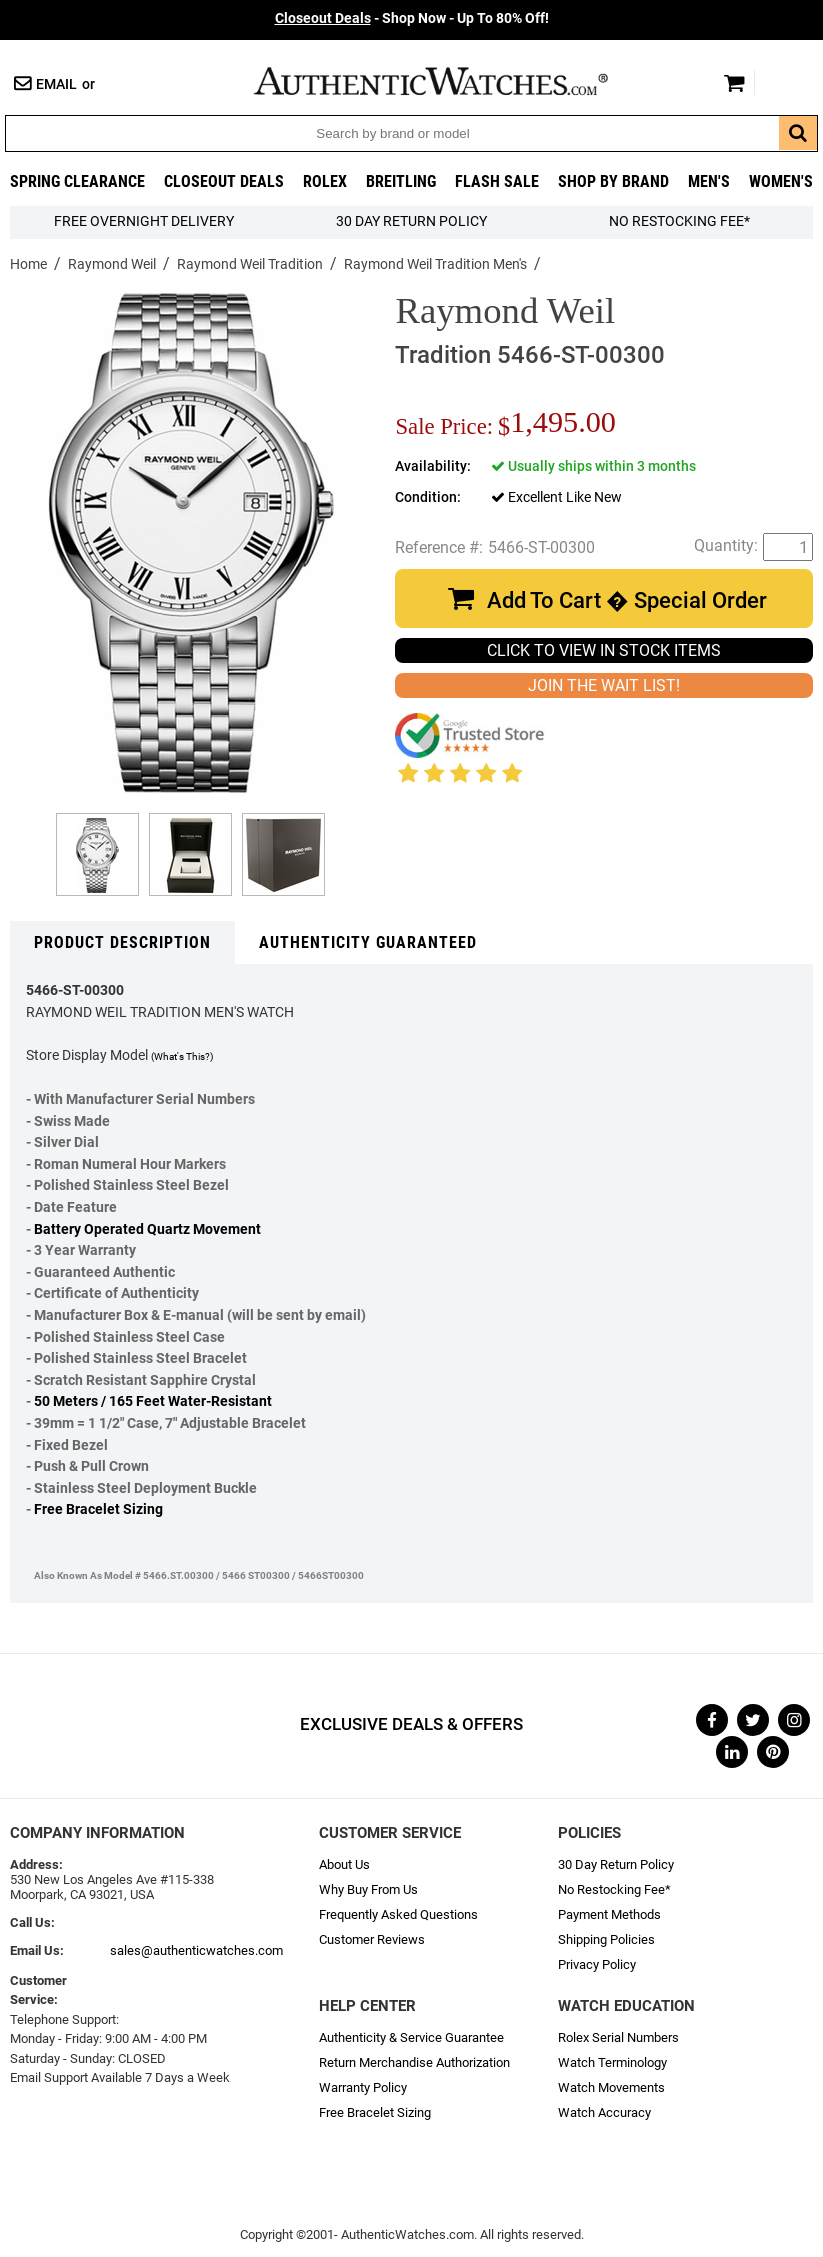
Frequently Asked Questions (398, 1914)
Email (56, 84)
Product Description (122, 942)
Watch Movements (611, 2087)
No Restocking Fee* (679, 221)
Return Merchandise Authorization (414, 2062)
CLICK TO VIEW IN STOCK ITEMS (604, 650)
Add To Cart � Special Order (627, 600)
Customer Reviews (372, 1939)
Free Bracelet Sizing (98, 1509)
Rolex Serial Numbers (618, 2037)
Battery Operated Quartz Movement (147, 1229)
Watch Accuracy (604, 2112)
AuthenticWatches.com (452, 81)
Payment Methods (609, 1914)
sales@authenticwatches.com (196, 1950)
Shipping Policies (606, 1939)
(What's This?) (182, 1056)
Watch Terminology (612, 2062)
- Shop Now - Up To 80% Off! (412, 18)
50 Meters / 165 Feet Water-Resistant (153, 1401)
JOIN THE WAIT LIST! (604, 685)
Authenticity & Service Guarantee (411, 2037)
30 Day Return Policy (616, 1864)
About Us (344, 1864)
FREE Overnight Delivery (144, 221)
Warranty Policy (363, 2087)
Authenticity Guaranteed (368, 942)
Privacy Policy (597, 1964)
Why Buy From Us (368, 1889)
